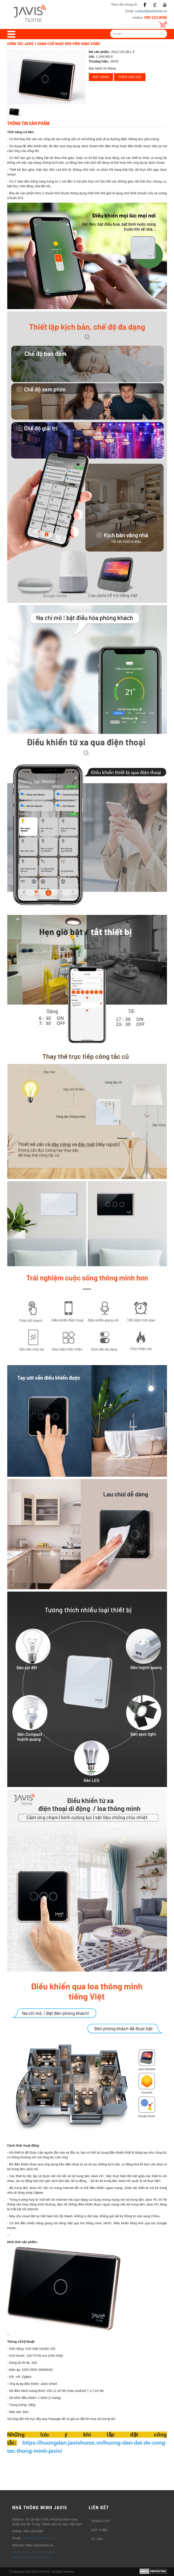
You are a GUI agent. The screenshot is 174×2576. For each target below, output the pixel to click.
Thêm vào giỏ (129, 77)
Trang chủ (100, 2521)
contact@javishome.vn (151, 11)
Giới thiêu (99, 2530)
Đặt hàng (101, 77)
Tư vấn (97, 2539)
